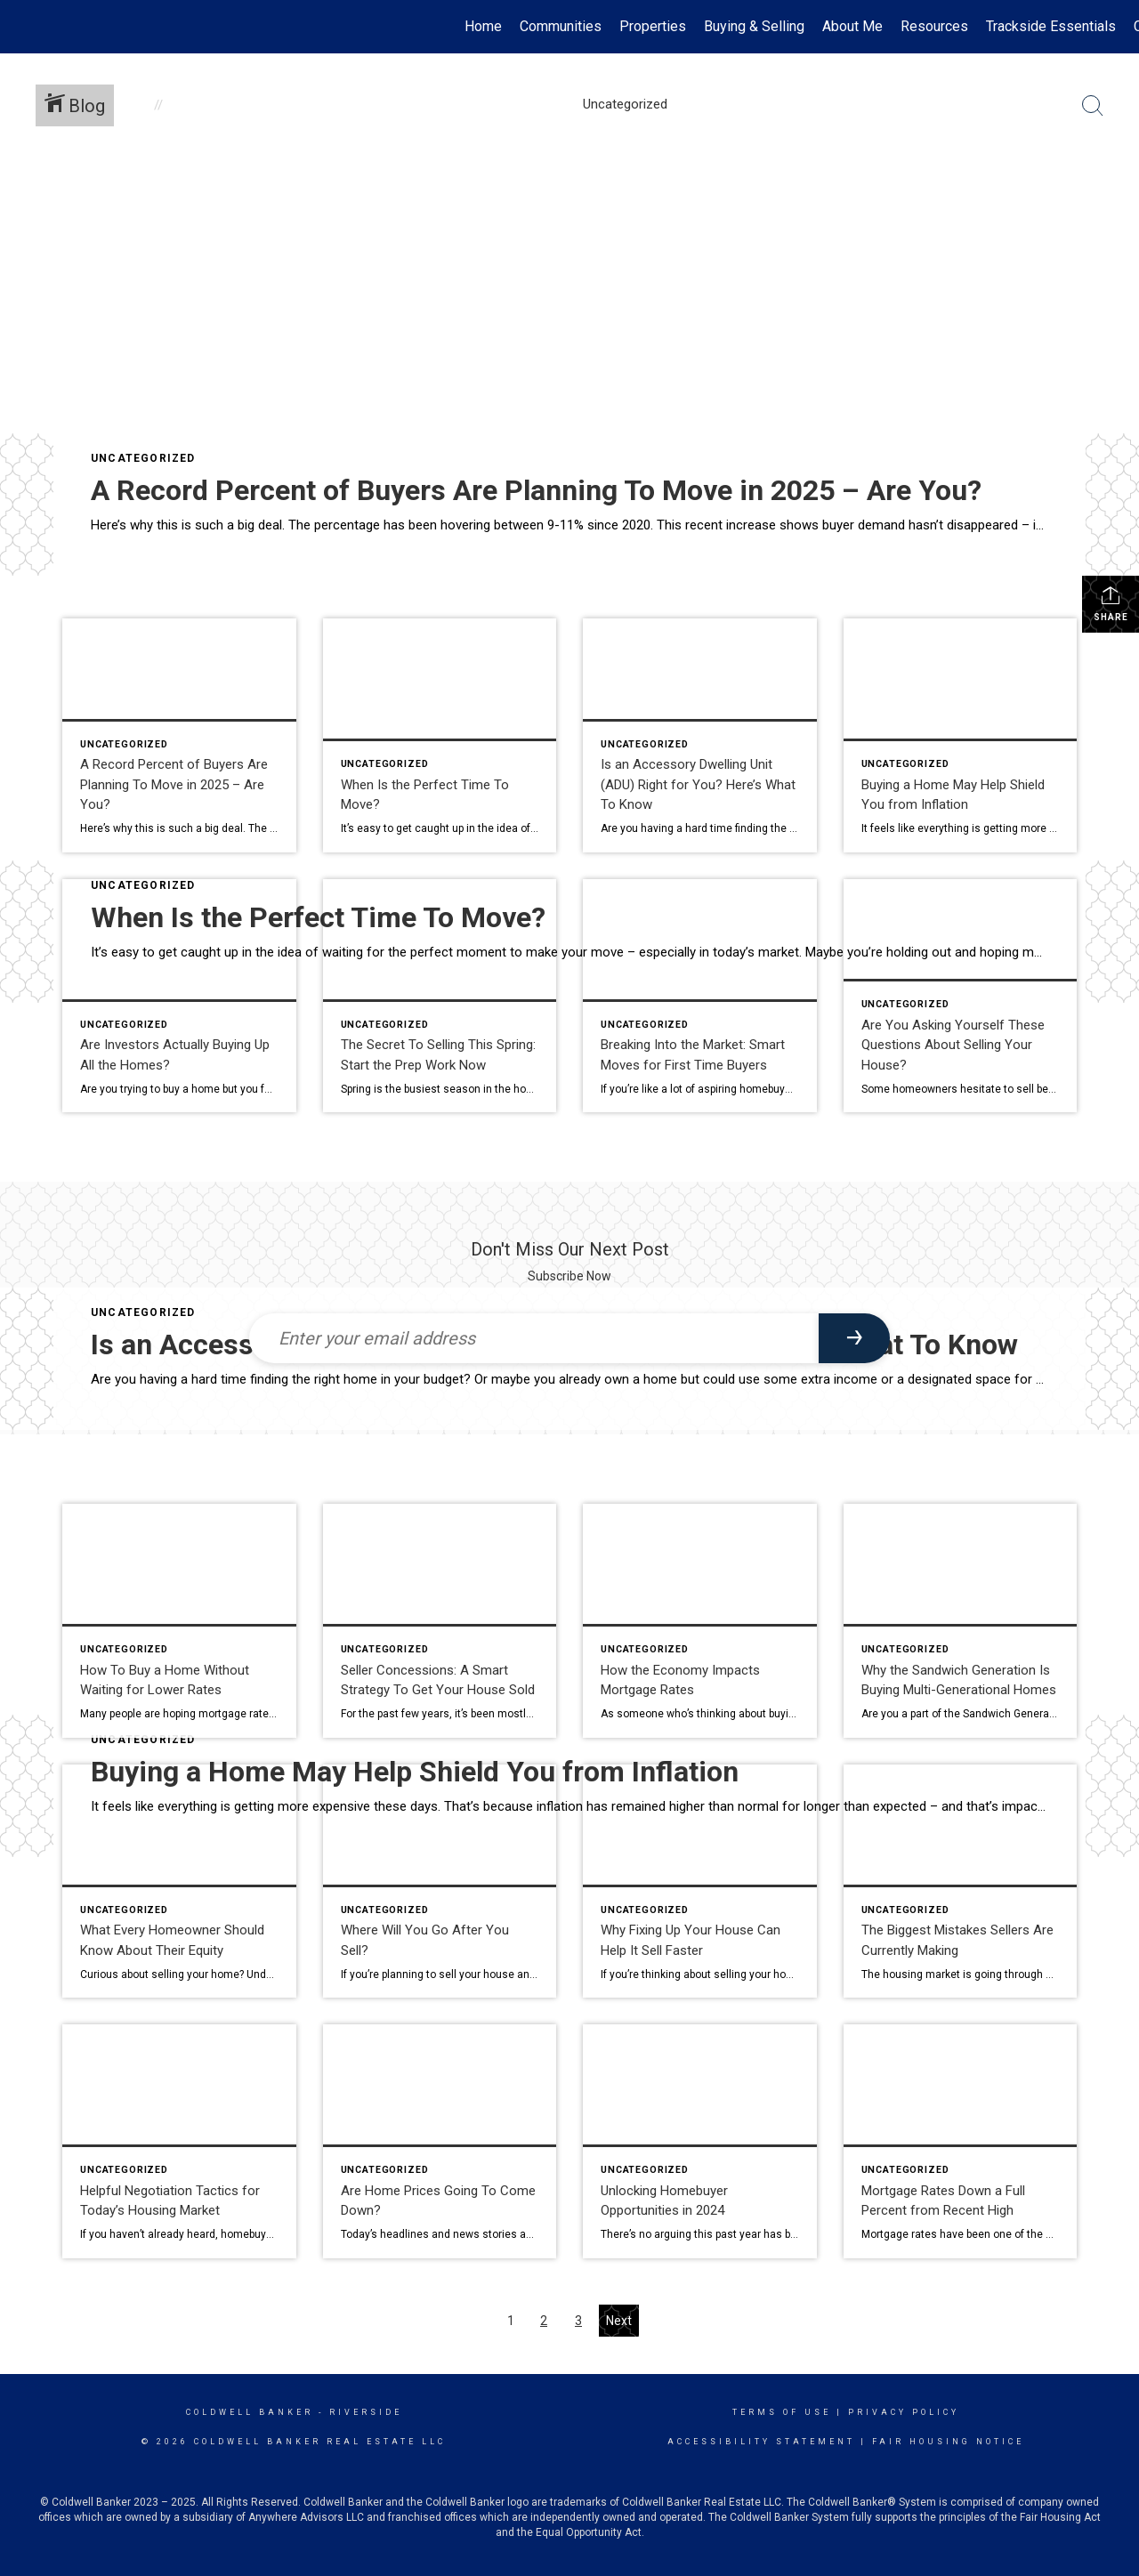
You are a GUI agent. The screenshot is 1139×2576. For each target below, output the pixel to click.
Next (619, 2321)
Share (1111, 603)
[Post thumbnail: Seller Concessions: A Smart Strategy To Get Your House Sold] (440, 1621)
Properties (652, 26)
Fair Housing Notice (948, 2441)
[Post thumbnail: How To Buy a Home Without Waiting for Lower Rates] (179, 1621)
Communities (561, 26)
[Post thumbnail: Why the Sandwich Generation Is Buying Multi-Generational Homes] (961, 1621)
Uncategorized (143, 458)
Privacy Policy (903, 2412)
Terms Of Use (781, 2412)
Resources (934, 26)
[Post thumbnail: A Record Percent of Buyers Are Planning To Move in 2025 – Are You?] (179, 735)
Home (483, 26)
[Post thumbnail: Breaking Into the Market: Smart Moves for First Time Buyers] (700, 996)
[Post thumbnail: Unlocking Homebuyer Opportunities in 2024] (700, 2141)
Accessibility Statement (761, 2441)
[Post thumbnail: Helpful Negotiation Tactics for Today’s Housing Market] (179, 2141)
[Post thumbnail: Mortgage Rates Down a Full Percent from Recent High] (961, 2141)
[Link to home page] (22, 26)
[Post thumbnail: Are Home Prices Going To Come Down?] (440, 2141)
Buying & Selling (754, 26)
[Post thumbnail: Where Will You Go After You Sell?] (440, 1881)
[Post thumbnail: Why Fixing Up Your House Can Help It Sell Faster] (700, 1881)
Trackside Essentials (1051, 26)
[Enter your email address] (534, 1338)
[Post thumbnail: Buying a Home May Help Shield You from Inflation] (961, 735)
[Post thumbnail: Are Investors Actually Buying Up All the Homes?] (179, 996)
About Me (852, 26)
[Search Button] (1093, 106)
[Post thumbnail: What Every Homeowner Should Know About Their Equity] (179, 1881)
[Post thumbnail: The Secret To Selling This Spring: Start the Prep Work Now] (440, 996)
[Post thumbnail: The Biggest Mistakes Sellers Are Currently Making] (961, 1881)
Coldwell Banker (249, 2412)
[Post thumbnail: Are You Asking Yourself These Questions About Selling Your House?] (961, 996)
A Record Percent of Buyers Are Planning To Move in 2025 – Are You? (536, 490)
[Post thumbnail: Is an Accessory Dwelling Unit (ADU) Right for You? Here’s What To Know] (700, 735)
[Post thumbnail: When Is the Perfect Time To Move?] (440, 735)
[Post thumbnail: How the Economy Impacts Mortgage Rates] (700, 1621)
